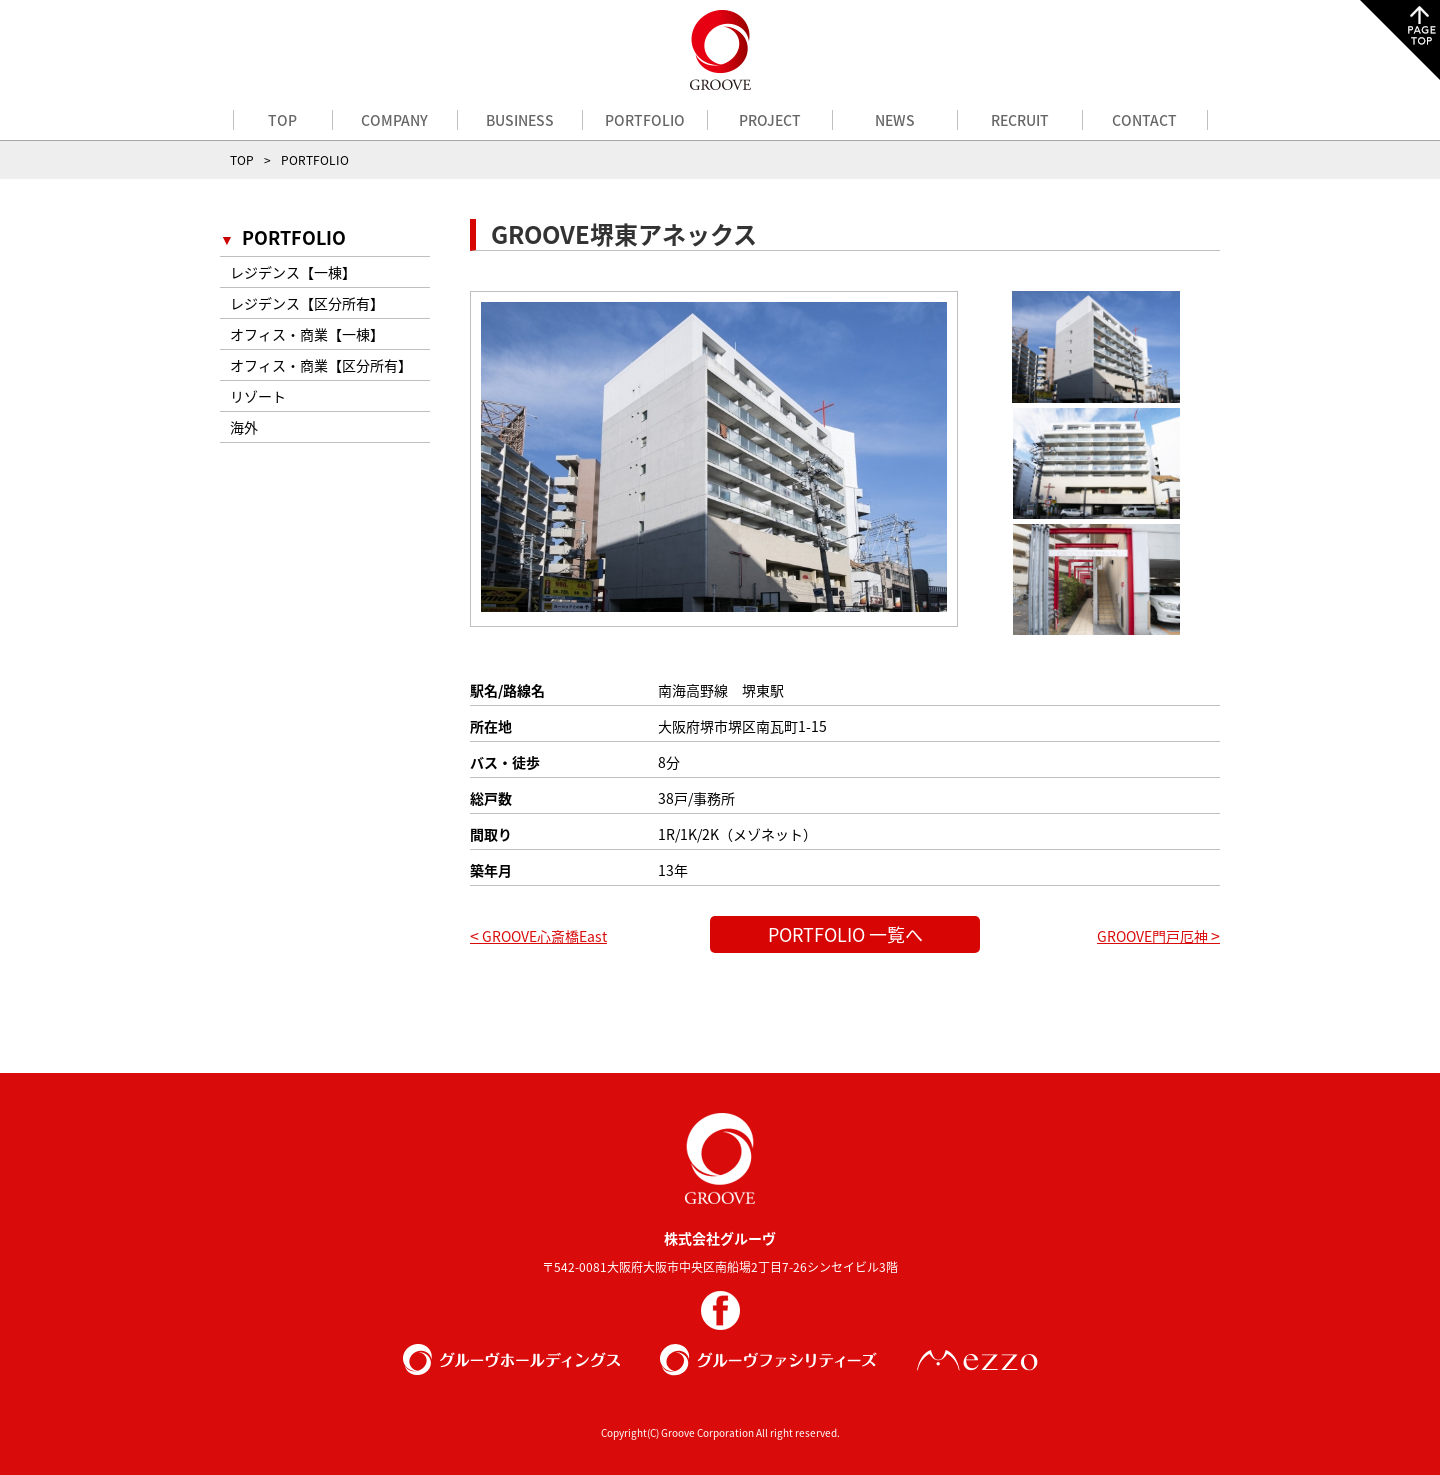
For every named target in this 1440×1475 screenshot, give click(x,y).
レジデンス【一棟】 (293, 272)
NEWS (895, 120)
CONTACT (1144, 120)
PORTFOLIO (645, 120)
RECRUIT (1020, 120)
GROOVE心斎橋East (538, 936)
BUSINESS (520, 120)
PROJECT (770, 120)
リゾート (258, 396)
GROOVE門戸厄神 (1158, 936)
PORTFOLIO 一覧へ (845, 934)
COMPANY (394, 120)
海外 (244, 427)
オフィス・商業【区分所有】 (321, 365)
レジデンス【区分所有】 (307, 303)
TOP (282, 120)
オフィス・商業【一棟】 (307, 334)
